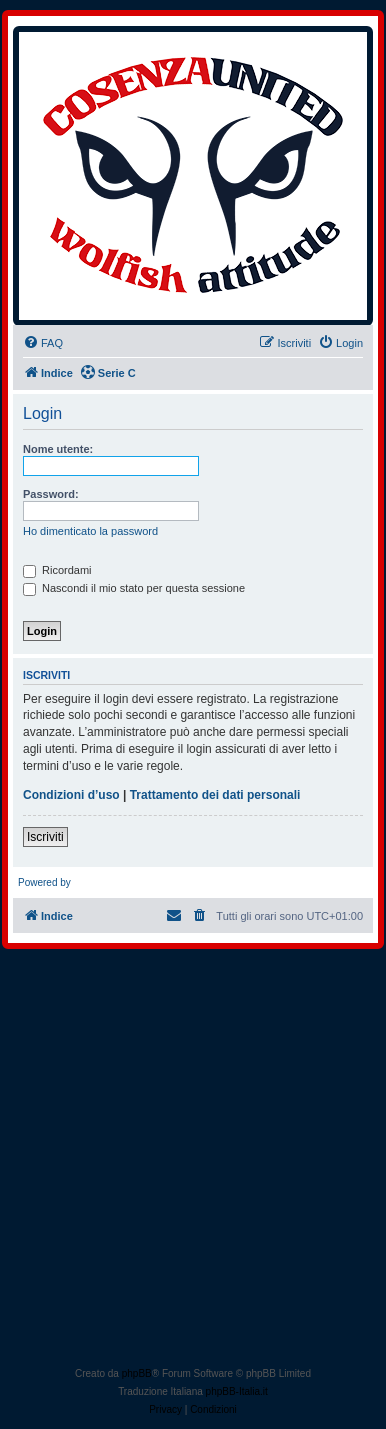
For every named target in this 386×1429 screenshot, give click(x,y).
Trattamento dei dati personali (215, 795)
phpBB (137, 1373)
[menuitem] (43, 343)
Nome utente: (58, 449)
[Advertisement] (193, 1162)
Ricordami (57, 570)
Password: (51, 494)
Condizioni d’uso (71, 795)
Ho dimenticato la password (90, 531)
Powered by (44, 882)
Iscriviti (45, 837)
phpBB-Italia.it (237, 1391)
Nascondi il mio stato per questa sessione (134, 588)
